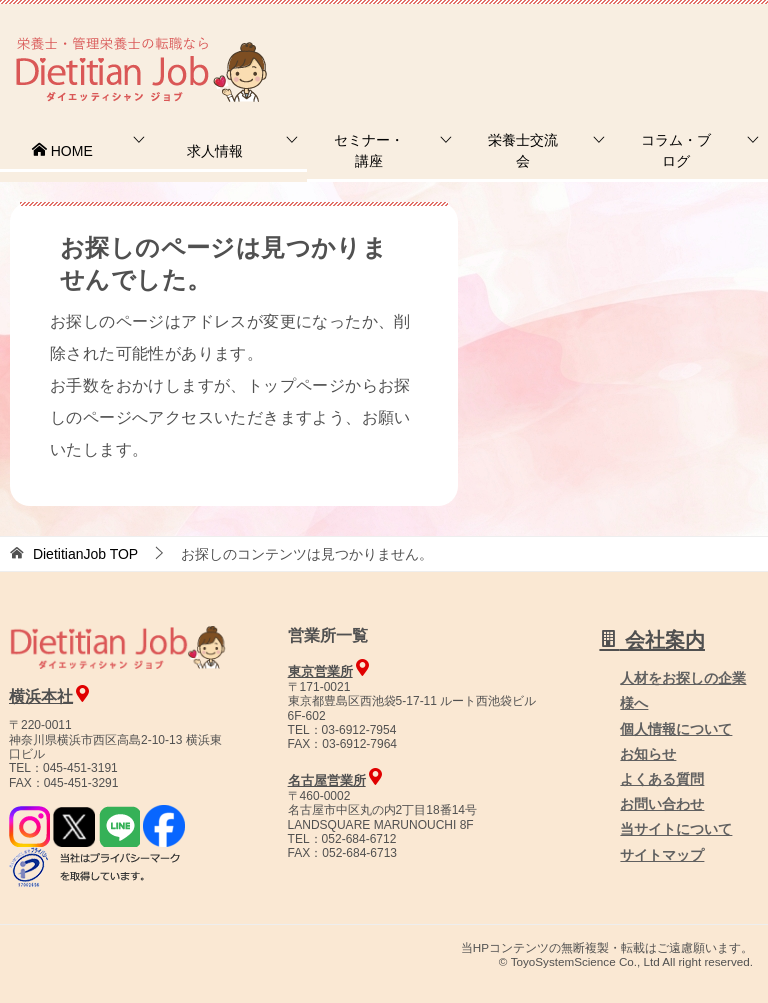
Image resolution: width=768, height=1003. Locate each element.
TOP (85, 554)
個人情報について (676, 729)
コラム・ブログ (676, 150)
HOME (62, 151)
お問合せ (425, 44)
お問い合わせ (662, 804)
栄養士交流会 (523, 150)
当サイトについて (676, 829)
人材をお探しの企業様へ (633, 43)
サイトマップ (662, 855)
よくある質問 (662, 779)
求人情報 (215, 151)
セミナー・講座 (369, 150)
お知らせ (648, 754)
